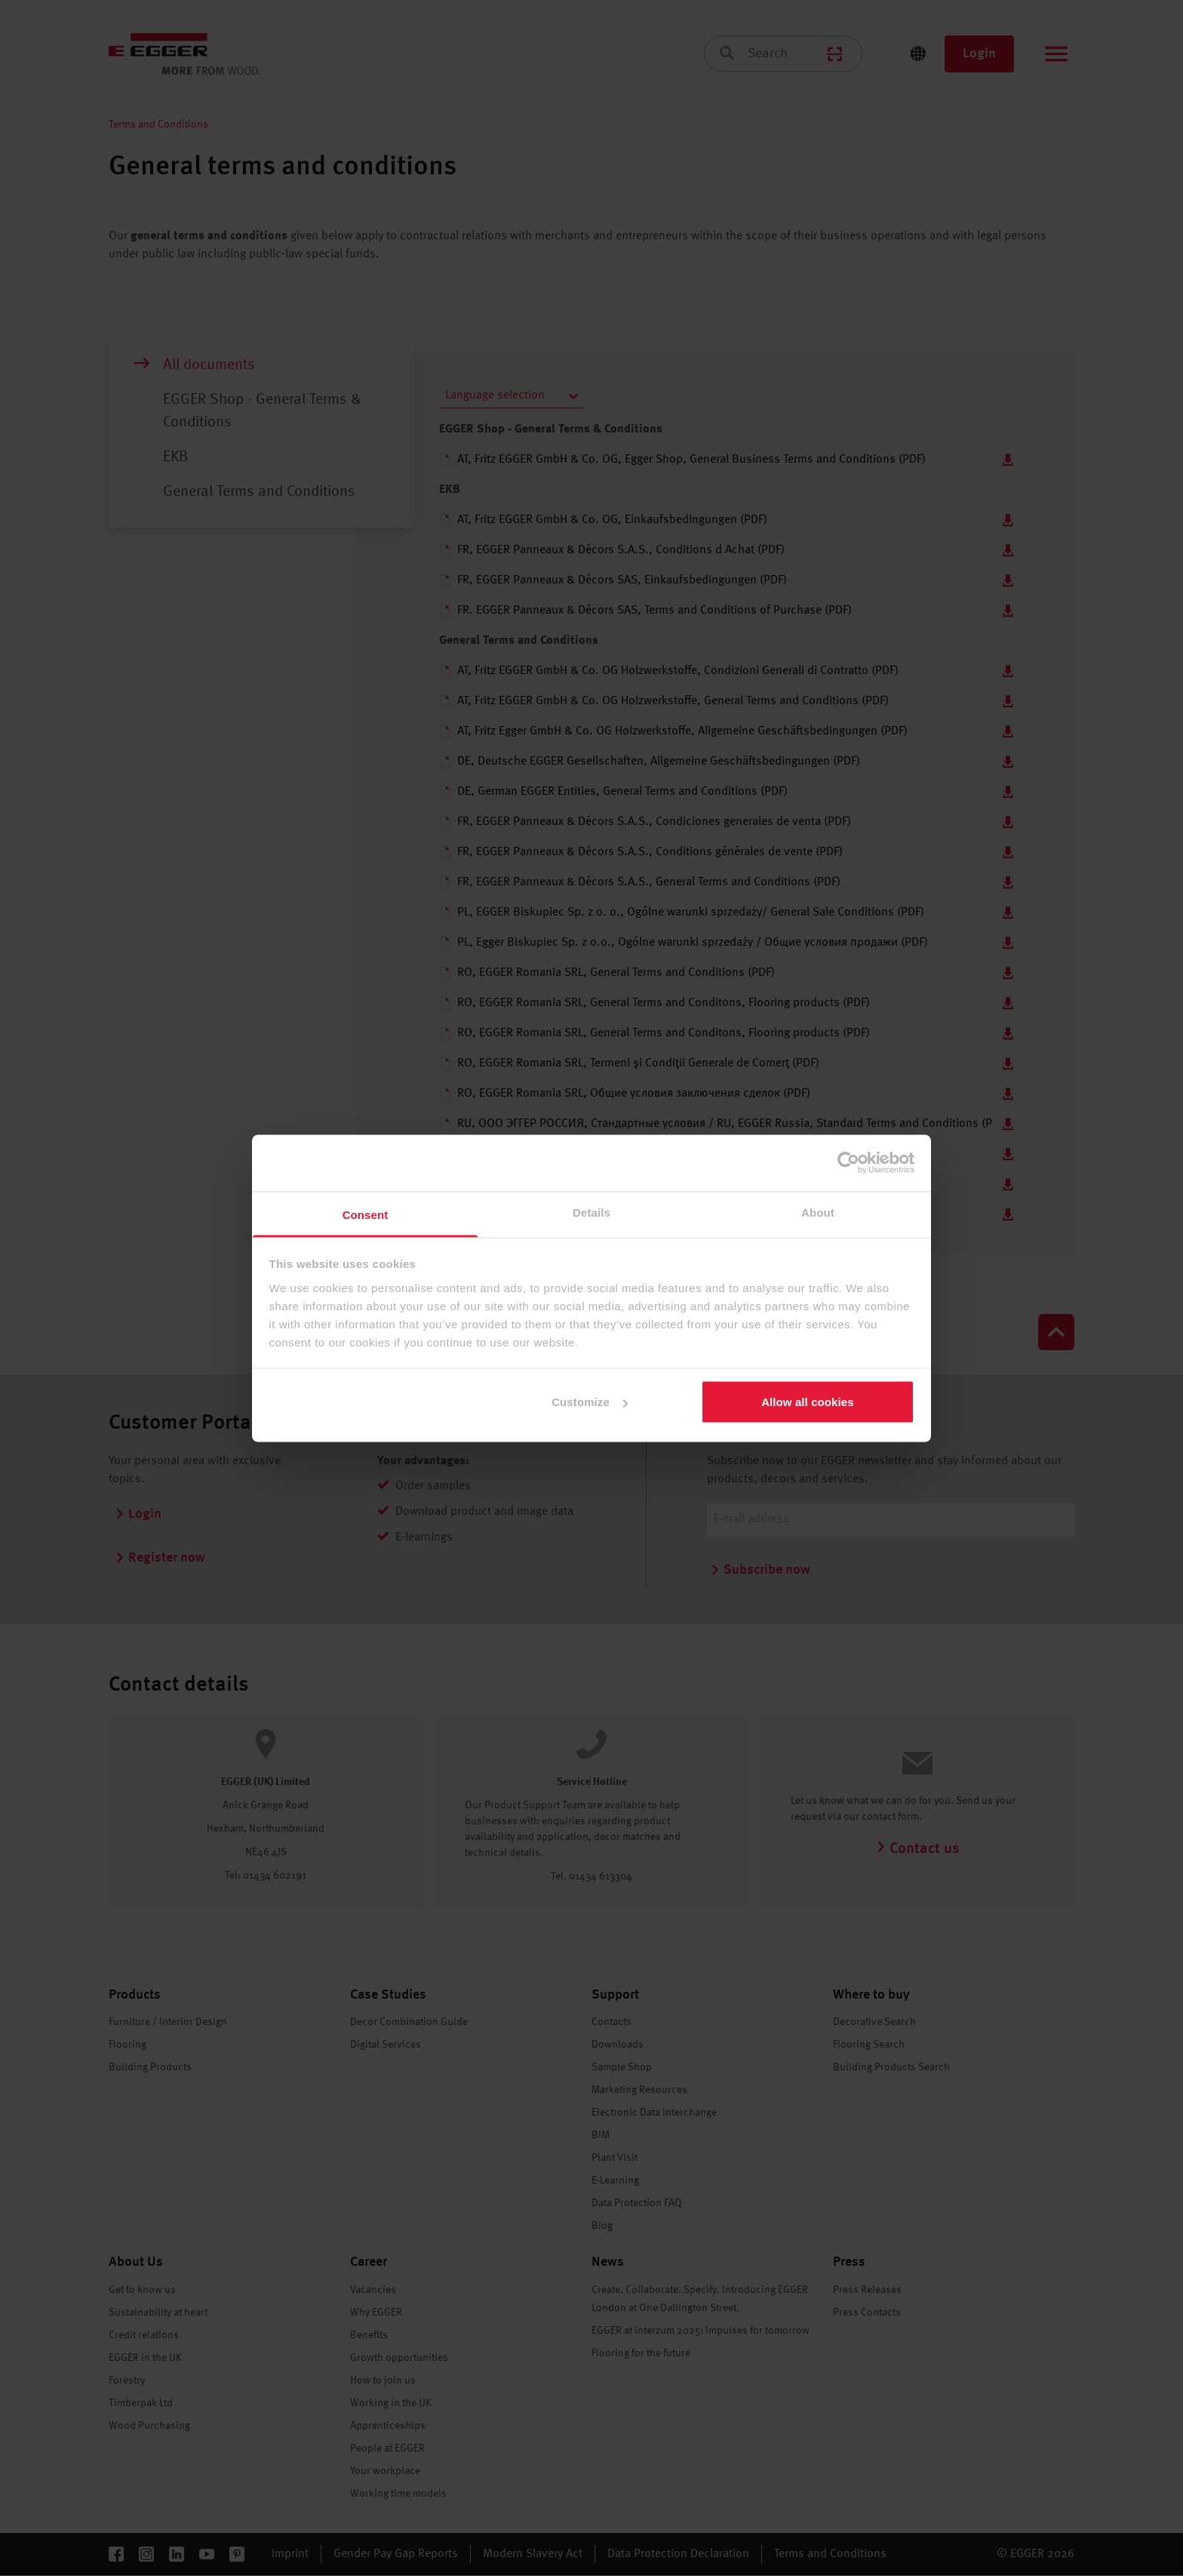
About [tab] (817, 1211)
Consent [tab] (366, 1214)
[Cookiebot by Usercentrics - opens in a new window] (848, 1163)
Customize (590, 1402)
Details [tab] (591, 1211)
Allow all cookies (807, 1402)
